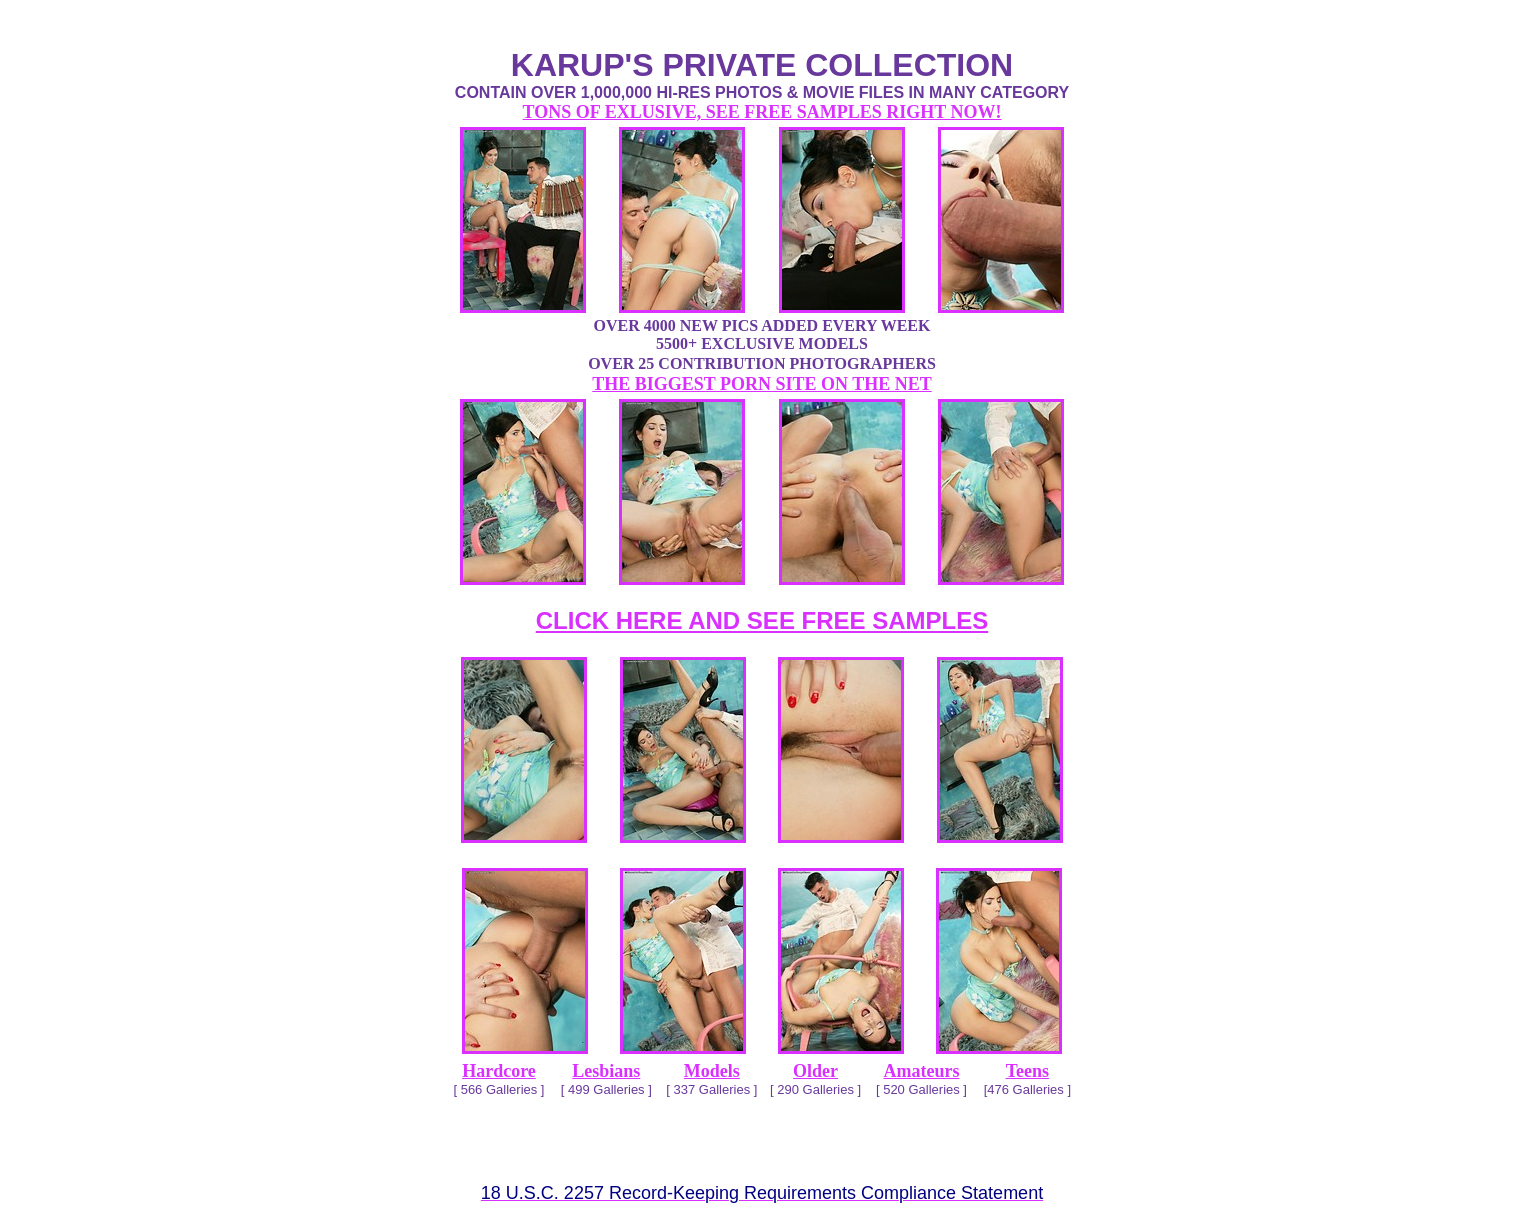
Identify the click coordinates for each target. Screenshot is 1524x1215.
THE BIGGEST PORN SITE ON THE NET (761, 384)
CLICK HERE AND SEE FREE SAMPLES (762, 620)
